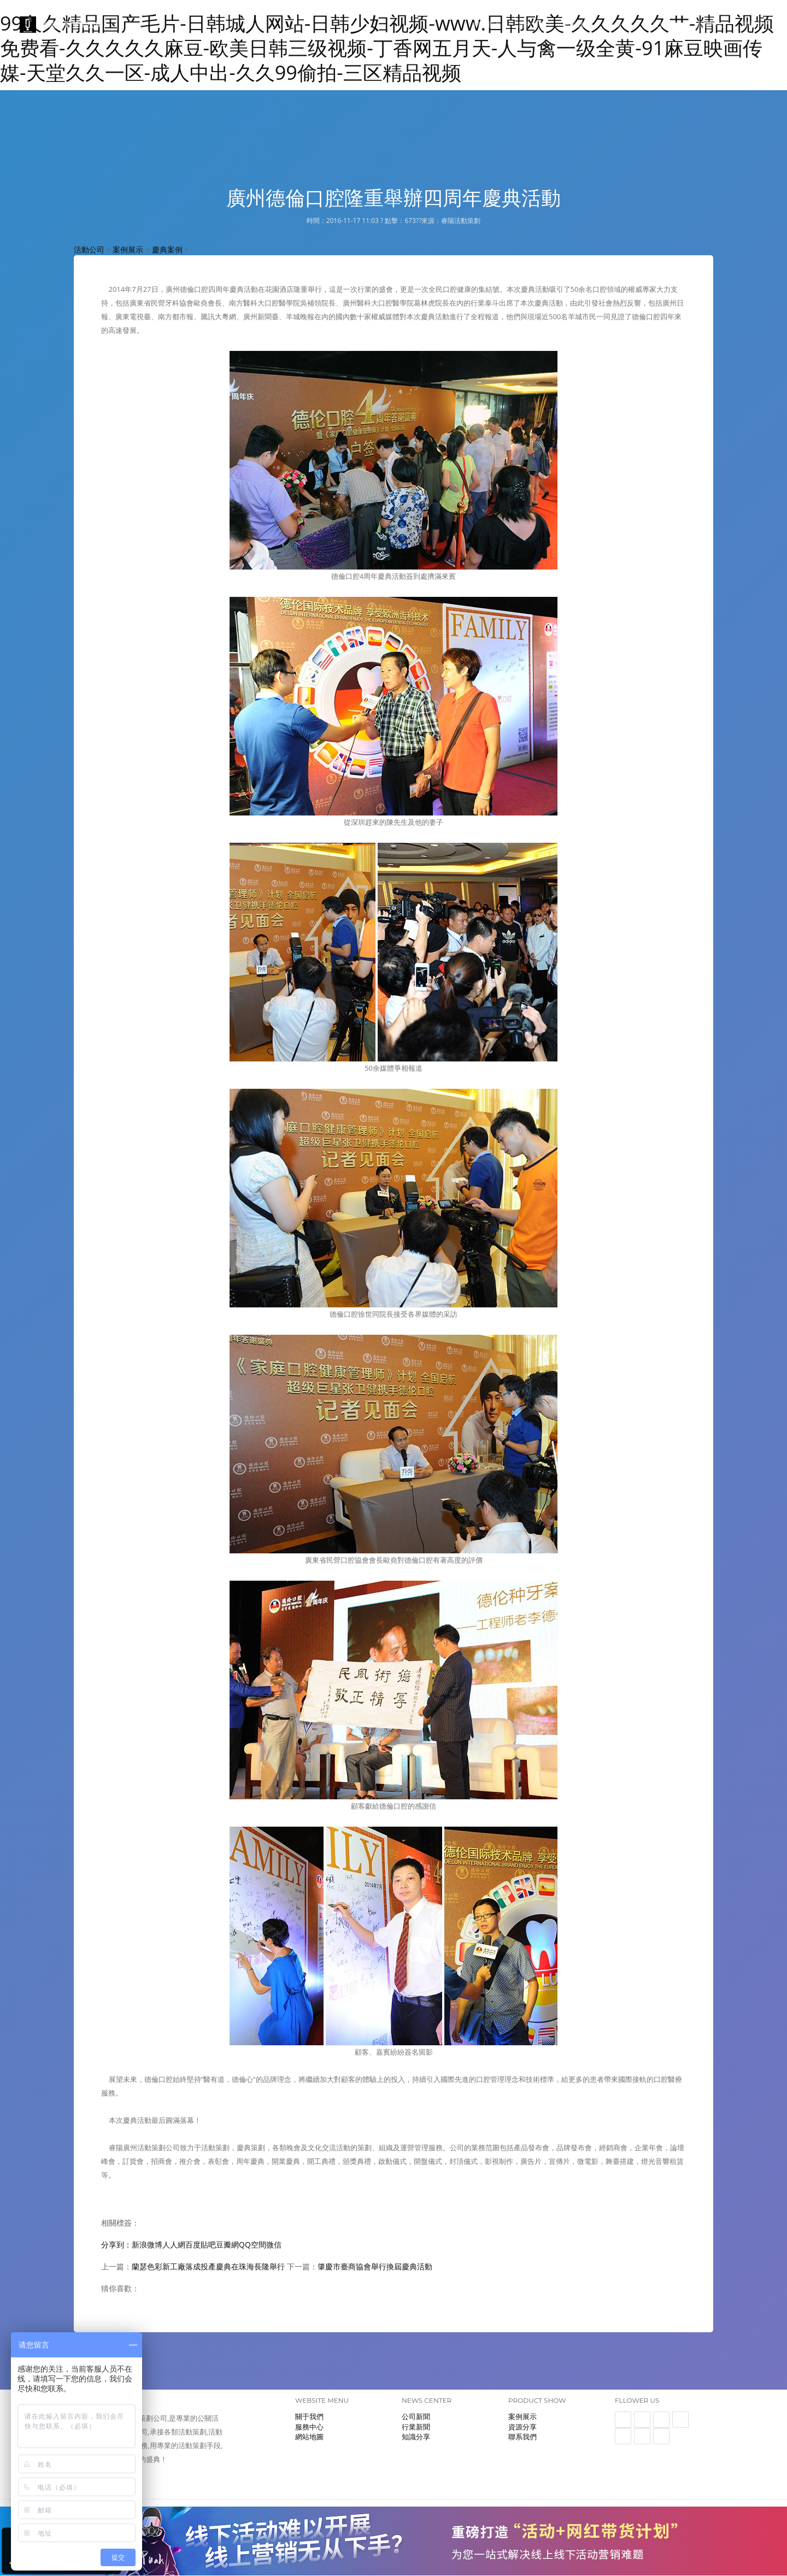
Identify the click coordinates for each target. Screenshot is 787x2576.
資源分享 (522, 2427)
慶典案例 (167, 249)
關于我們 (577, 24)
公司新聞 (416, 2416)
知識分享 (416, 2437)
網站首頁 (487, 24)
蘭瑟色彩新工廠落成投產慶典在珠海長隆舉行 (208, 2266)
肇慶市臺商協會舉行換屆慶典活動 (375, 2266)
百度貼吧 (200, 2244)
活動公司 (89, 249)
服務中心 (622, 24)
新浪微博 (147, 2244)
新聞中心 (711, 24)
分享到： (116, 2244)
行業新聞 (416, 2427)
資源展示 (667, 24)
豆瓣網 (227, 2244)
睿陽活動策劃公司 (60, 24)
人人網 (173, 2244)
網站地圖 (309, 2437)
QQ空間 (252, 2244)
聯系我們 (756, 24)
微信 (273, 2244)
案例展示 (532, 24)
